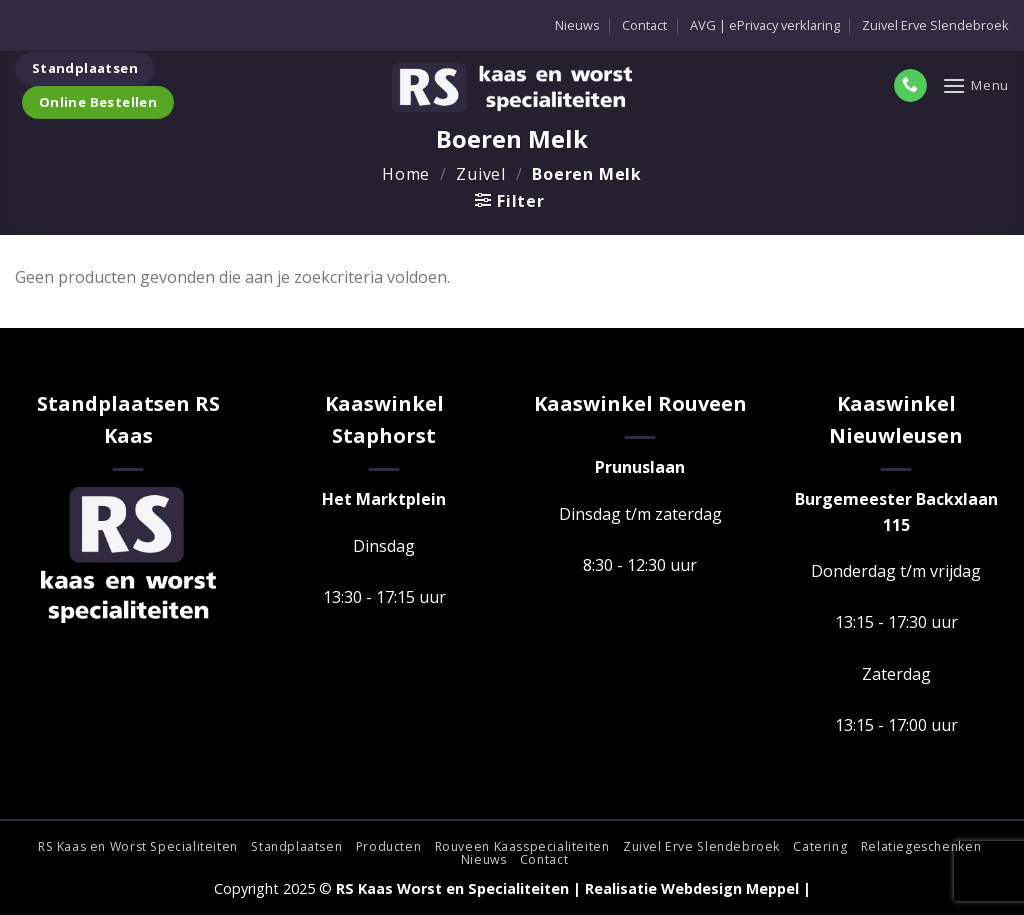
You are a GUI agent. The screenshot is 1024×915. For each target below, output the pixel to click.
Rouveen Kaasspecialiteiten (522, 846)
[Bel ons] (910, 86)
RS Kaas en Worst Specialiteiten (138, 846)
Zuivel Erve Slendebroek (935, 25)
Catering (820, 846)
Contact (644, 25)
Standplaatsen (296, 846)
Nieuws (577, 25)
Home (406, 174)
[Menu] (975, 85)
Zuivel (481, 174)
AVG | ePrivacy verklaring (765, 25)
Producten (389, 846)
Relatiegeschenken (921, 846)
